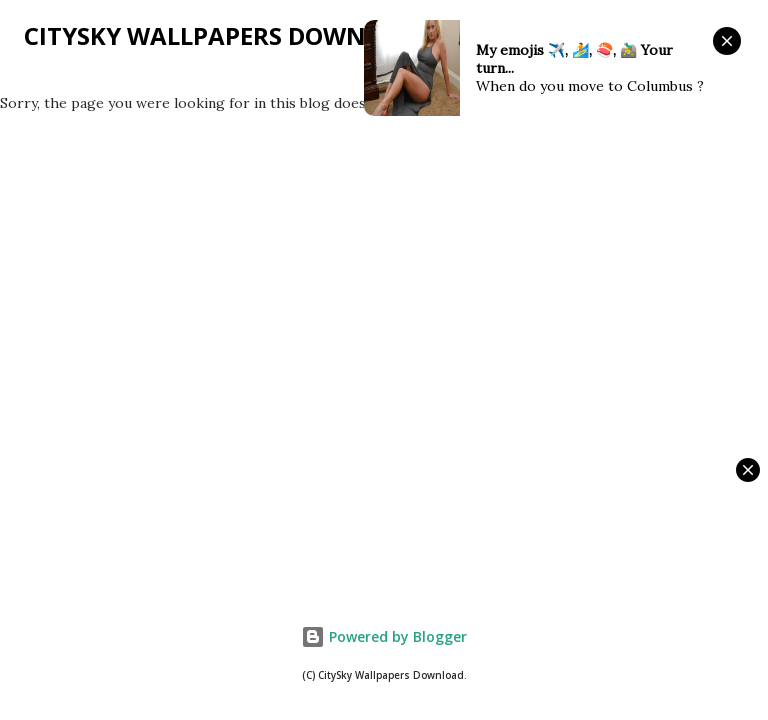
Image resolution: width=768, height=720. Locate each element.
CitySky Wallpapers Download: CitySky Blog (317, 35)
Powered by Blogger (384, 636)
